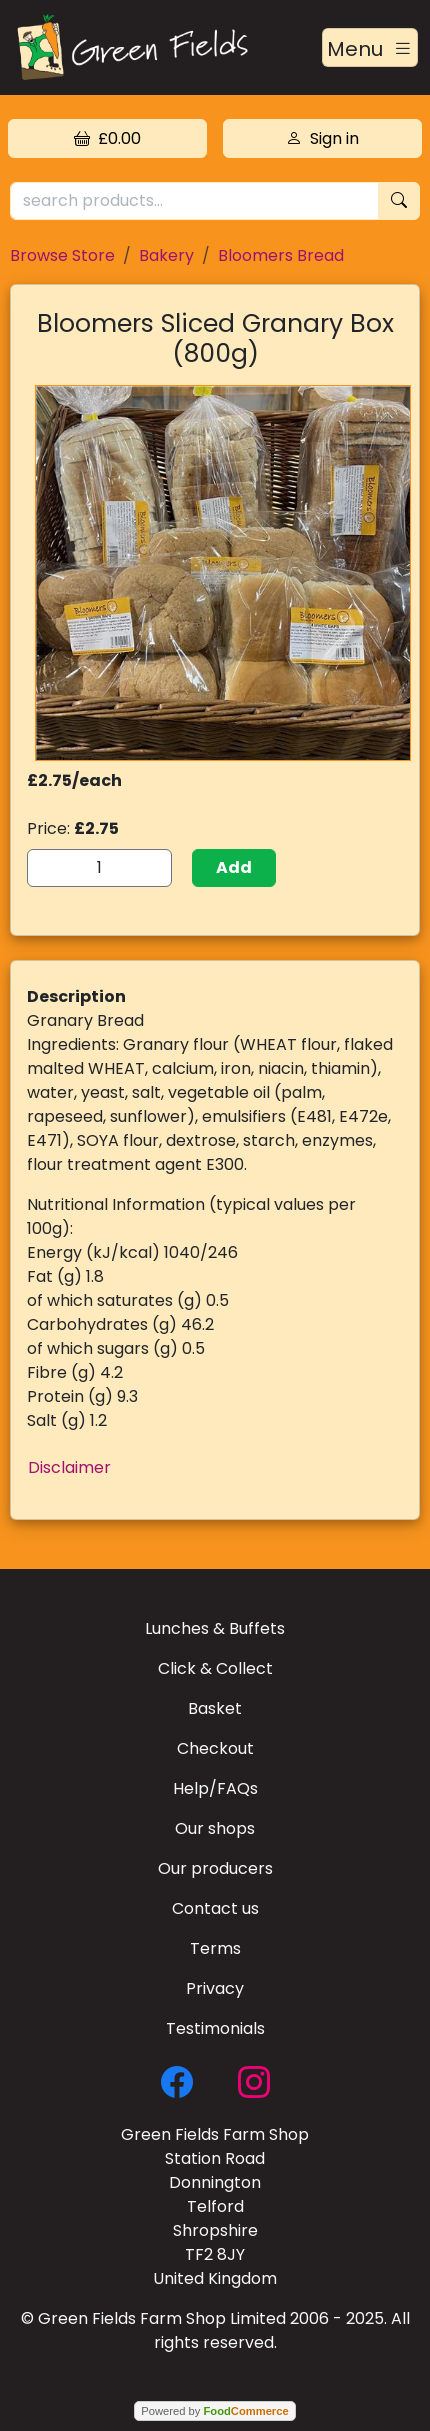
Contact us (215, 1908)
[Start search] (399, 201)
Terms (215, 1948)
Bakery (166, 255)
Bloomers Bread (281, 255)
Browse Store (62, 255)
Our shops (215, 1828)
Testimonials (215, 2028)
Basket (215, 1708)
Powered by (214, 2411)
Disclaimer (69, 1467)
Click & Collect (215, 1668)
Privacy (215, 1988)
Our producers (215, 1868)
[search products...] (194, 201)
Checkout (215, 1748)
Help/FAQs (215, 1788)
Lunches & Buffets (215, 1628)
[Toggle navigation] (370, 48)
